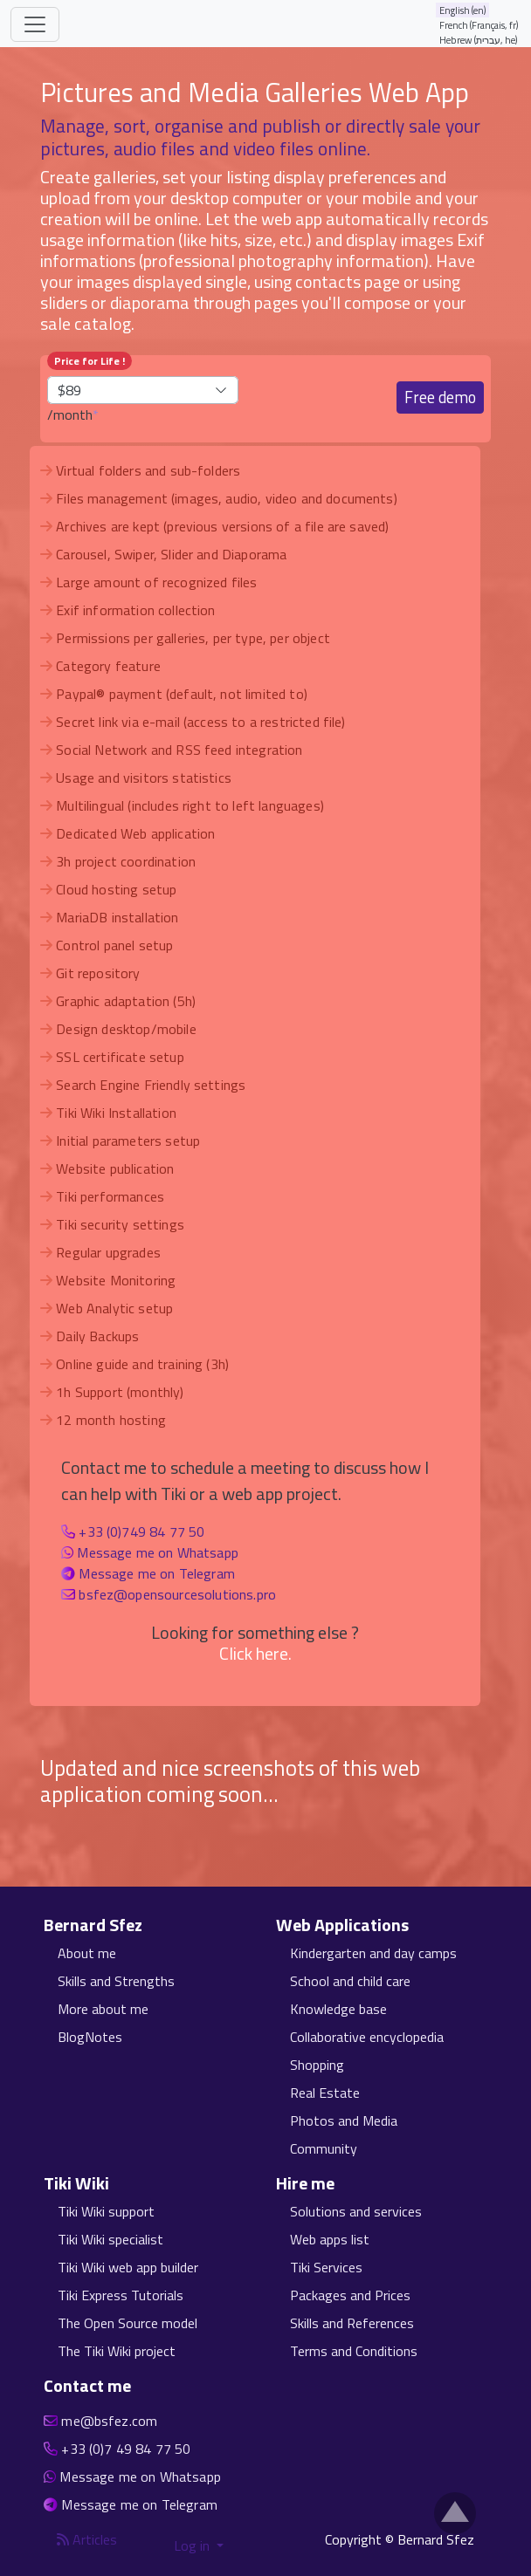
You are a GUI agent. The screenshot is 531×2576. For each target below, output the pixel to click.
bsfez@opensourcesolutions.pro (177, 1594)
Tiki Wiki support (106, 2211)
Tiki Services (326, 2267)
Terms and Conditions (353, 2350)
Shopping (317, 2064)
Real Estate (325, 2092)
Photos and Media (343, 2120)
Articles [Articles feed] (87, 2539)
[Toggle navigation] (34, 24)
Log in (193, 2545)
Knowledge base (338, 2008)
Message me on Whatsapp (157, 1552)
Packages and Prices (350, 2295)
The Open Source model (127, 2322)
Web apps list (329, 2239)
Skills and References (352, 2322)
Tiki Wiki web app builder (128, 2267)
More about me (103, 2008)
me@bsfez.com (109, 2420)
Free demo (440, 397)
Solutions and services (356, 2211)
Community (323, 2148)
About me (87, 1952)
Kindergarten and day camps (373, 1952)
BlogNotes (90, 2036)
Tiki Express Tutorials (120, 2295)
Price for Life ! (89, 361)
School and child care (350, 1980)
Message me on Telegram (157, 1573)
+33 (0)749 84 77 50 (141, 1531)
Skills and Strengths (116, 1980)
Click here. (255, 1653)
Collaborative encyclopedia (367, 2036)
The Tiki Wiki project (117, 2350)
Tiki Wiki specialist (110, 2239)
